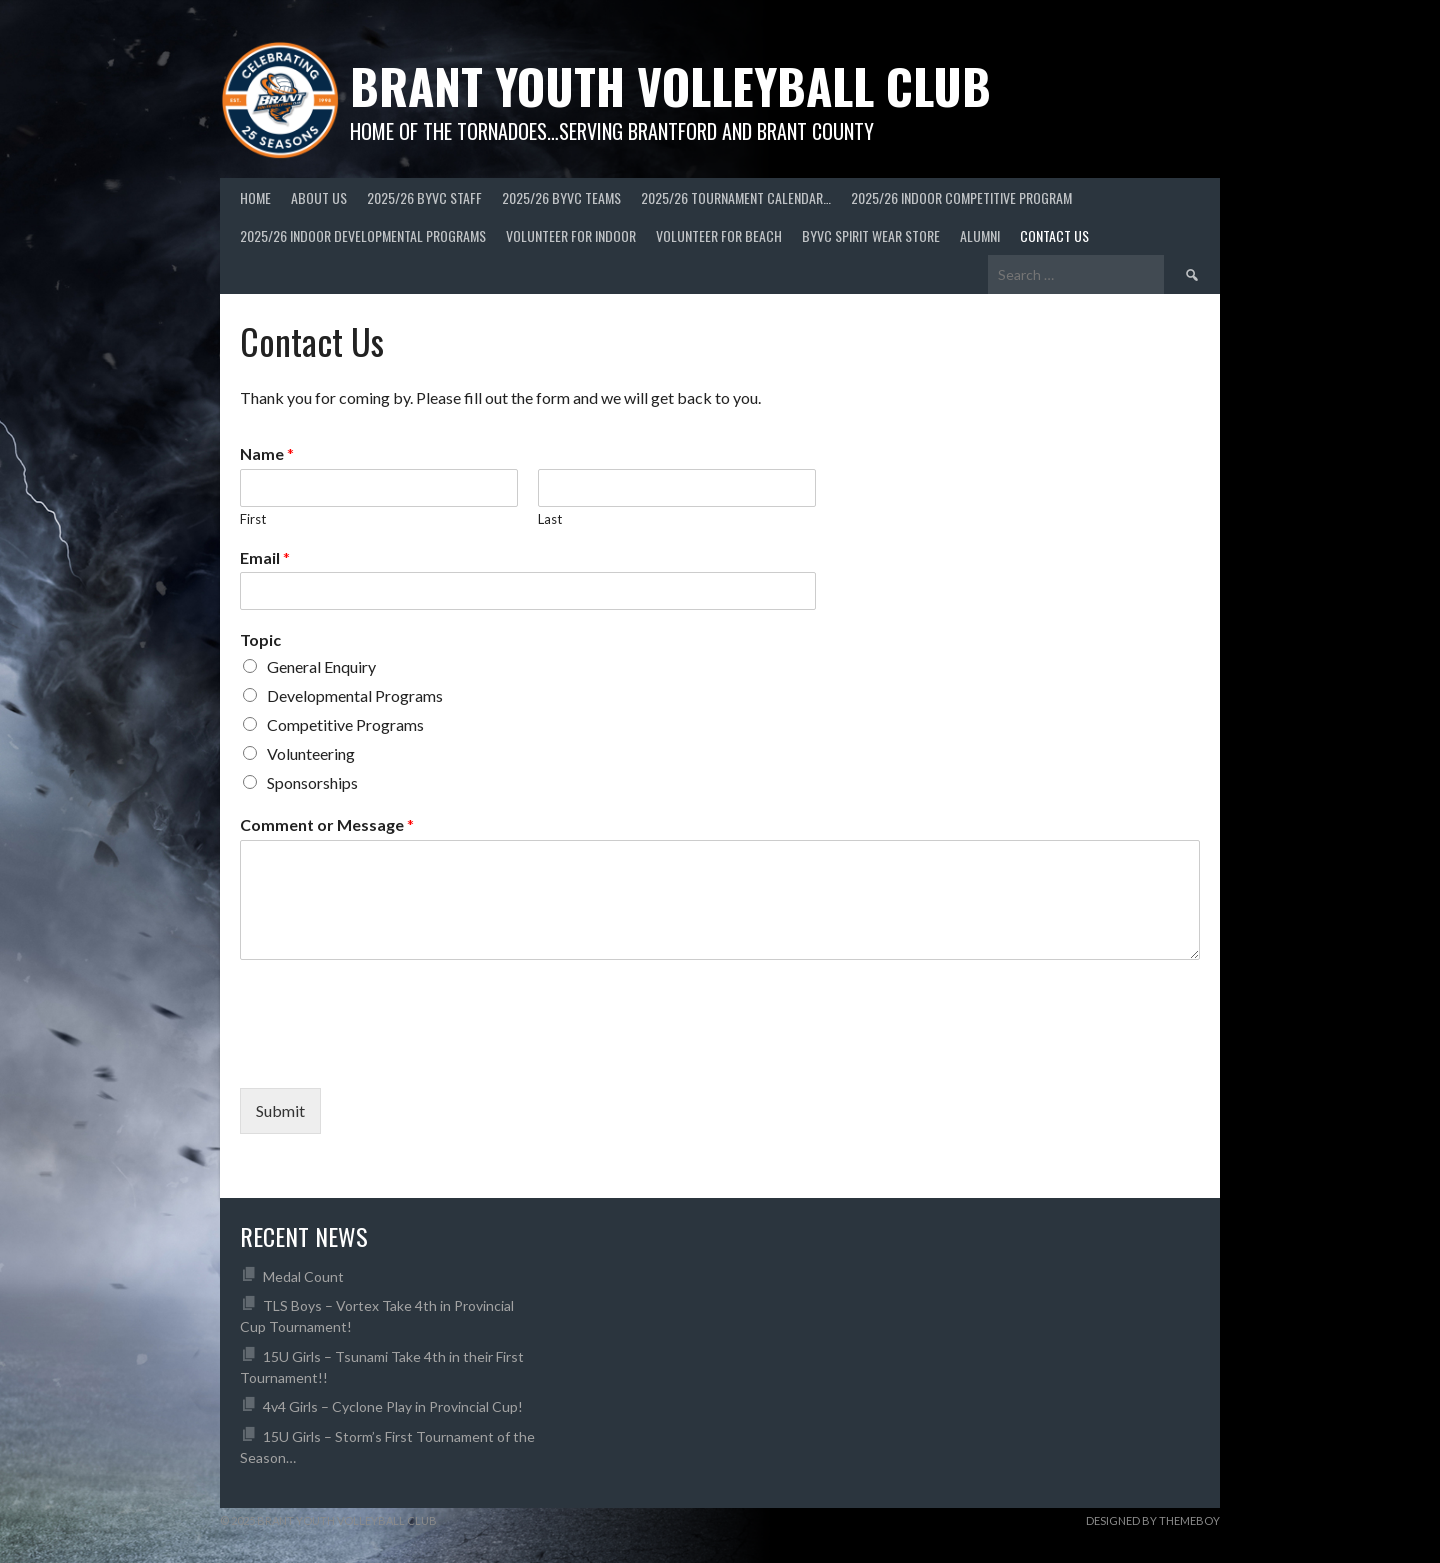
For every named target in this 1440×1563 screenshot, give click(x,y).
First (253, 519)
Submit (280, 1110)
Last (550, 519)
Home (255, 197)
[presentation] (392, 1055)
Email (265, 557)
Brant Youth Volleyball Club (670, 85)
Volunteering (311, 753)
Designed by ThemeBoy (1153, 1520)
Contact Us (1054, 235)
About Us (319, 197)
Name (267, 453)
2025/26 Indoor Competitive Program (961, 197)
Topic (260, 639)
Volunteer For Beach (719, 235)
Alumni (980, 235)
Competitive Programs (345, 724)
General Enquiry (321, 666)
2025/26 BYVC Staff (424, 197)
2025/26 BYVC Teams (561, 197)
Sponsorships (312, 782)
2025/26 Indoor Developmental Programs (363, 235)
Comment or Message (327, 824)
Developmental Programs (355, 695)
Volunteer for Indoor (571, 235)
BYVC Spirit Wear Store (871, 235)
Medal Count (303, 1276)
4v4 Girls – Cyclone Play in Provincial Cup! (393, 1406)
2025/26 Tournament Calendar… (736, 197)
